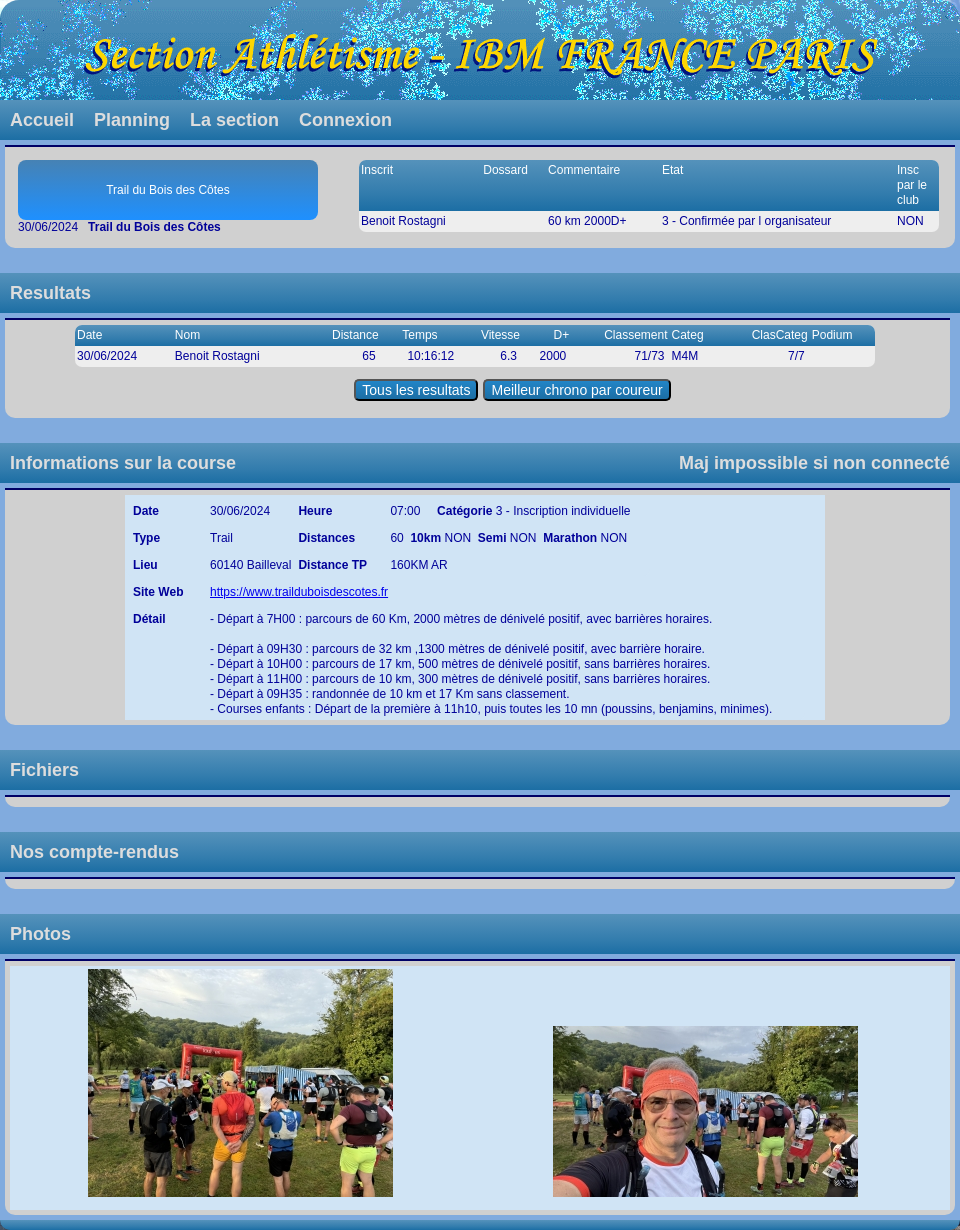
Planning (132, 120)
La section (234, 120)
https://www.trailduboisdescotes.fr (299, 592)
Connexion (345, 120)
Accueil (42, 120)
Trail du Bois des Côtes (168, 190)
